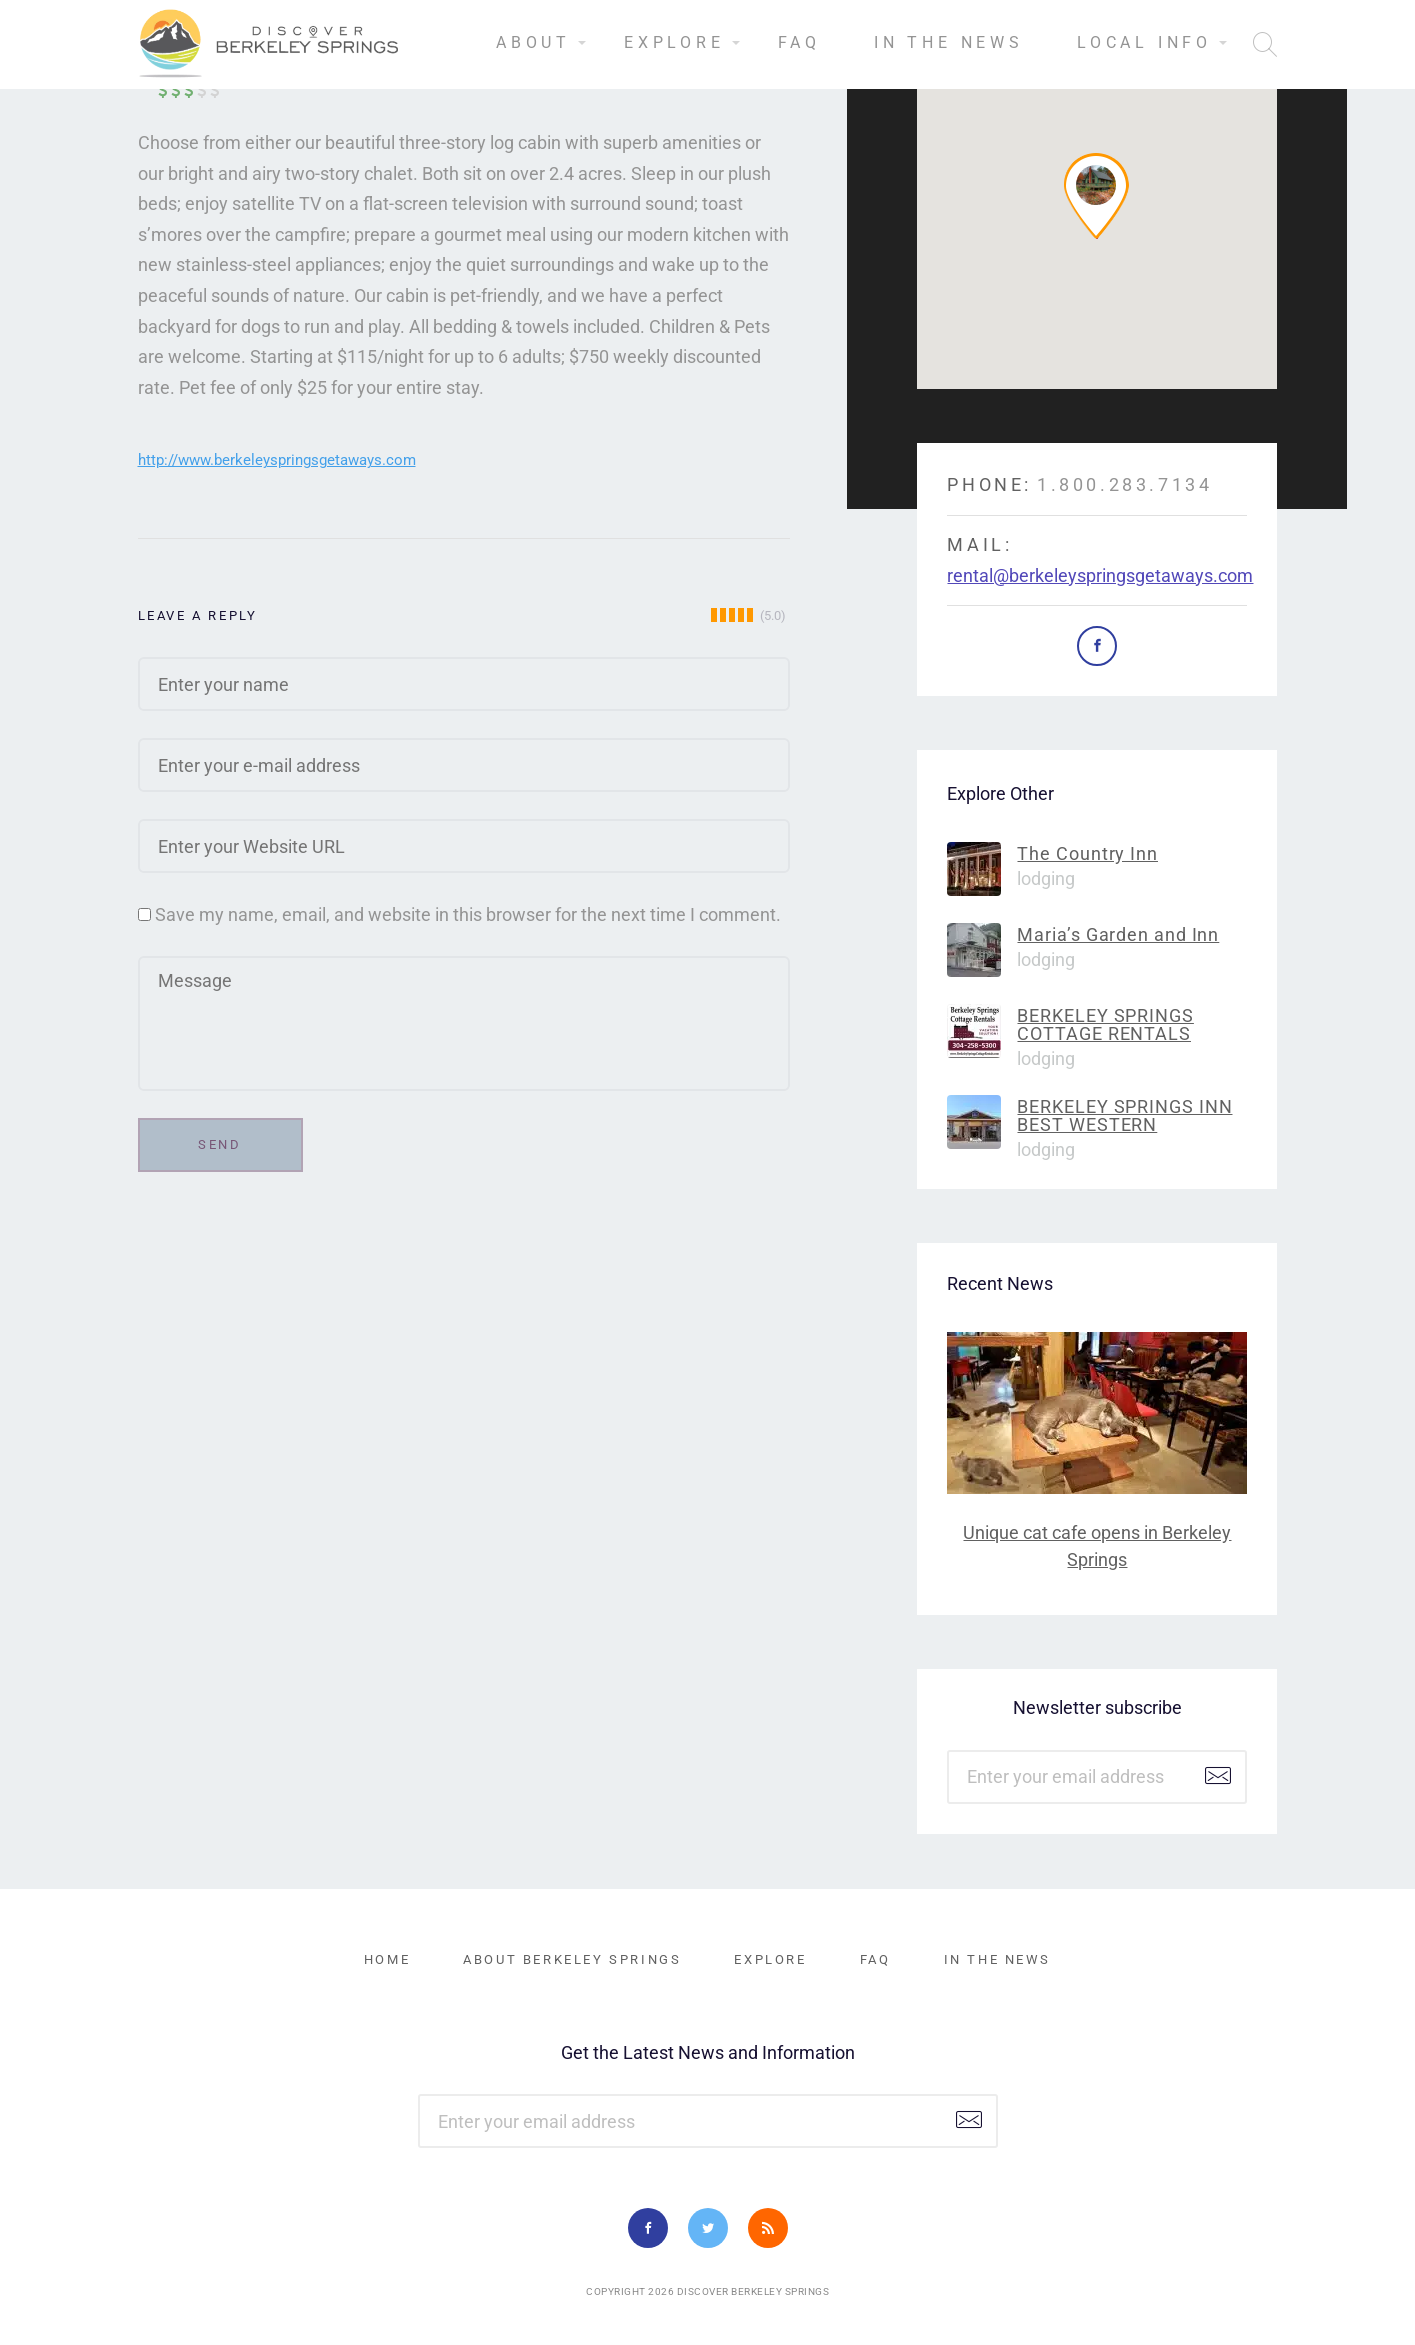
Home (387, 1959)
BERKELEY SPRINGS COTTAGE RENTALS (1105, 1024)
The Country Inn (1087, 853)
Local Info (1144, 42)
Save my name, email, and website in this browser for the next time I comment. (468, 914)
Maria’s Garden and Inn (1118, 934)
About (533, 42)
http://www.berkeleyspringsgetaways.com (277, 460)
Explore (674, 42)
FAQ (799, 42)
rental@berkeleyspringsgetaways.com (1100, 575)
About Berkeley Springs (572, 1959)
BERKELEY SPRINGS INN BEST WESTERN (1124, 1115)
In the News (949, 42)
